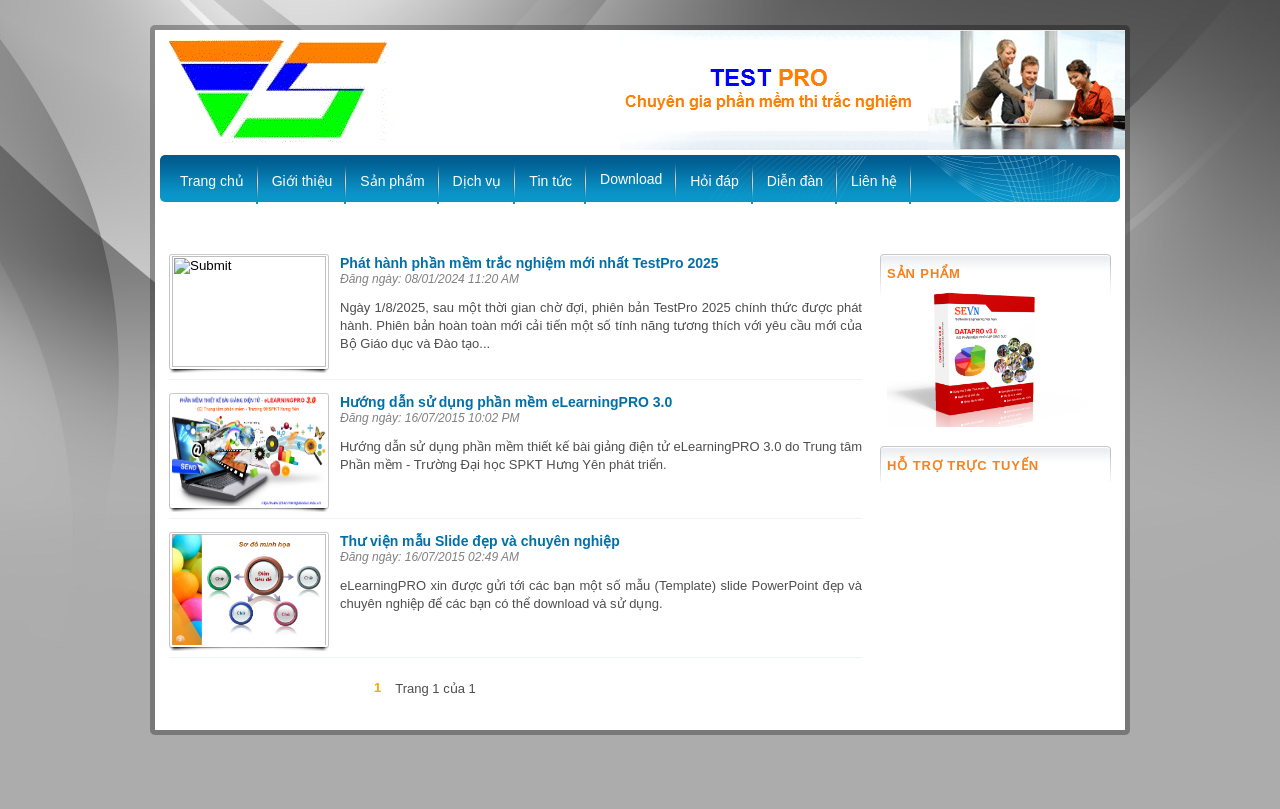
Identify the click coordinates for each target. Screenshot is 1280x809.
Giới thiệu (302, 181)
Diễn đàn (795, 181)
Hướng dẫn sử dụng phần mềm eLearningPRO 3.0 (506, 402)
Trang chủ (212, 181)
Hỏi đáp (714, 181)
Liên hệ (874, 181)
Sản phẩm (392, 181)
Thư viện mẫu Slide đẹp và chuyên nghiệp (480, 541)
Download (631, 179)
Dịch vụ (477, 181)
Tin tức (550, 181)
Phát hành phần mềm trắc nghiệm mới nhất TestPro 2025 (529, 263)
